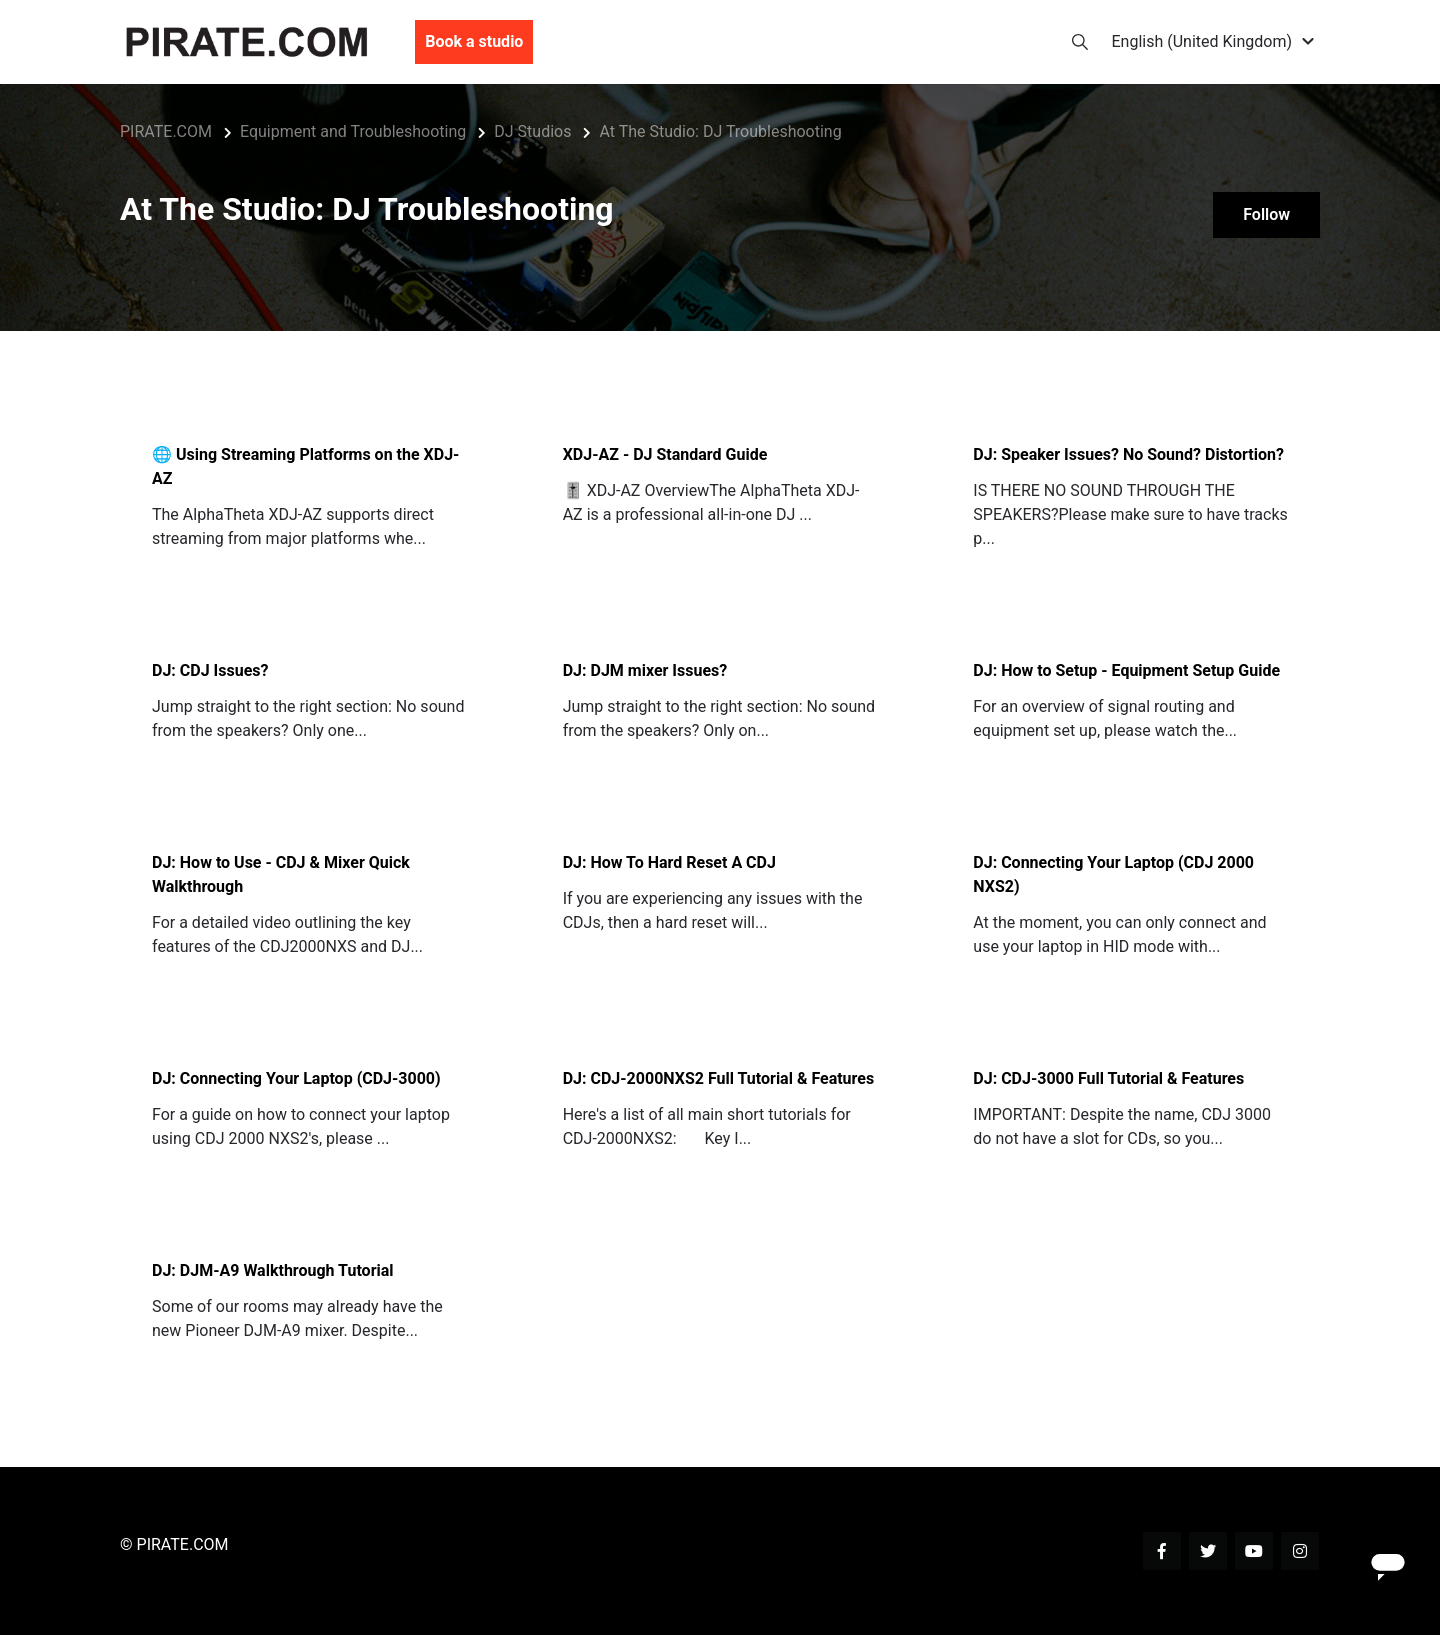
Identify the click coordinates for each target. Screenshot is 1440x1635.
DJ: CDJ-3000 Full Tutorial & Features (1108, 1078)
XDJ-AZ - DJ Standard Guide (665, 454)
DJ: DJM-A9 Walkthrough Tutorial (273, 1270)
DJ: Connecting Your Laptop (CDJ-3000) (296, 1078)
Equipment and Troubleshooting (353, 131)
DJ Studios (532, 131)
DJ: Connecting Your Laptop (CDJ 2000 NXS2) (1113, 874)
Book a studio (474, 43)
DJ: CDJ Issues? (210, 670)
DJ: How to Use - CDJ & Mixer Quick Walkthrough (281, 874)
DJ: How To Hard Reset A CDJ (669, 862)
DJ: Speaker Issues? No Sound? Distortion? (1128, 454)
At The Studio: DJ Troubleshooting (720, 131)
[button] (1216, 43)
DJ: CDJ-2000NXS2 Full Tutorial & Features (719, 1078)
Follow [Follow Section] (1264, 215)
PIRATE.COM (166, 131)
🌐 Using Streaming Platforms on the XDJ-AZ (305, 466)
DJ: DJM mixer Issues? (645, 670)
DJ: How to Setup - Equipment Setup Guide (1126, 670)
